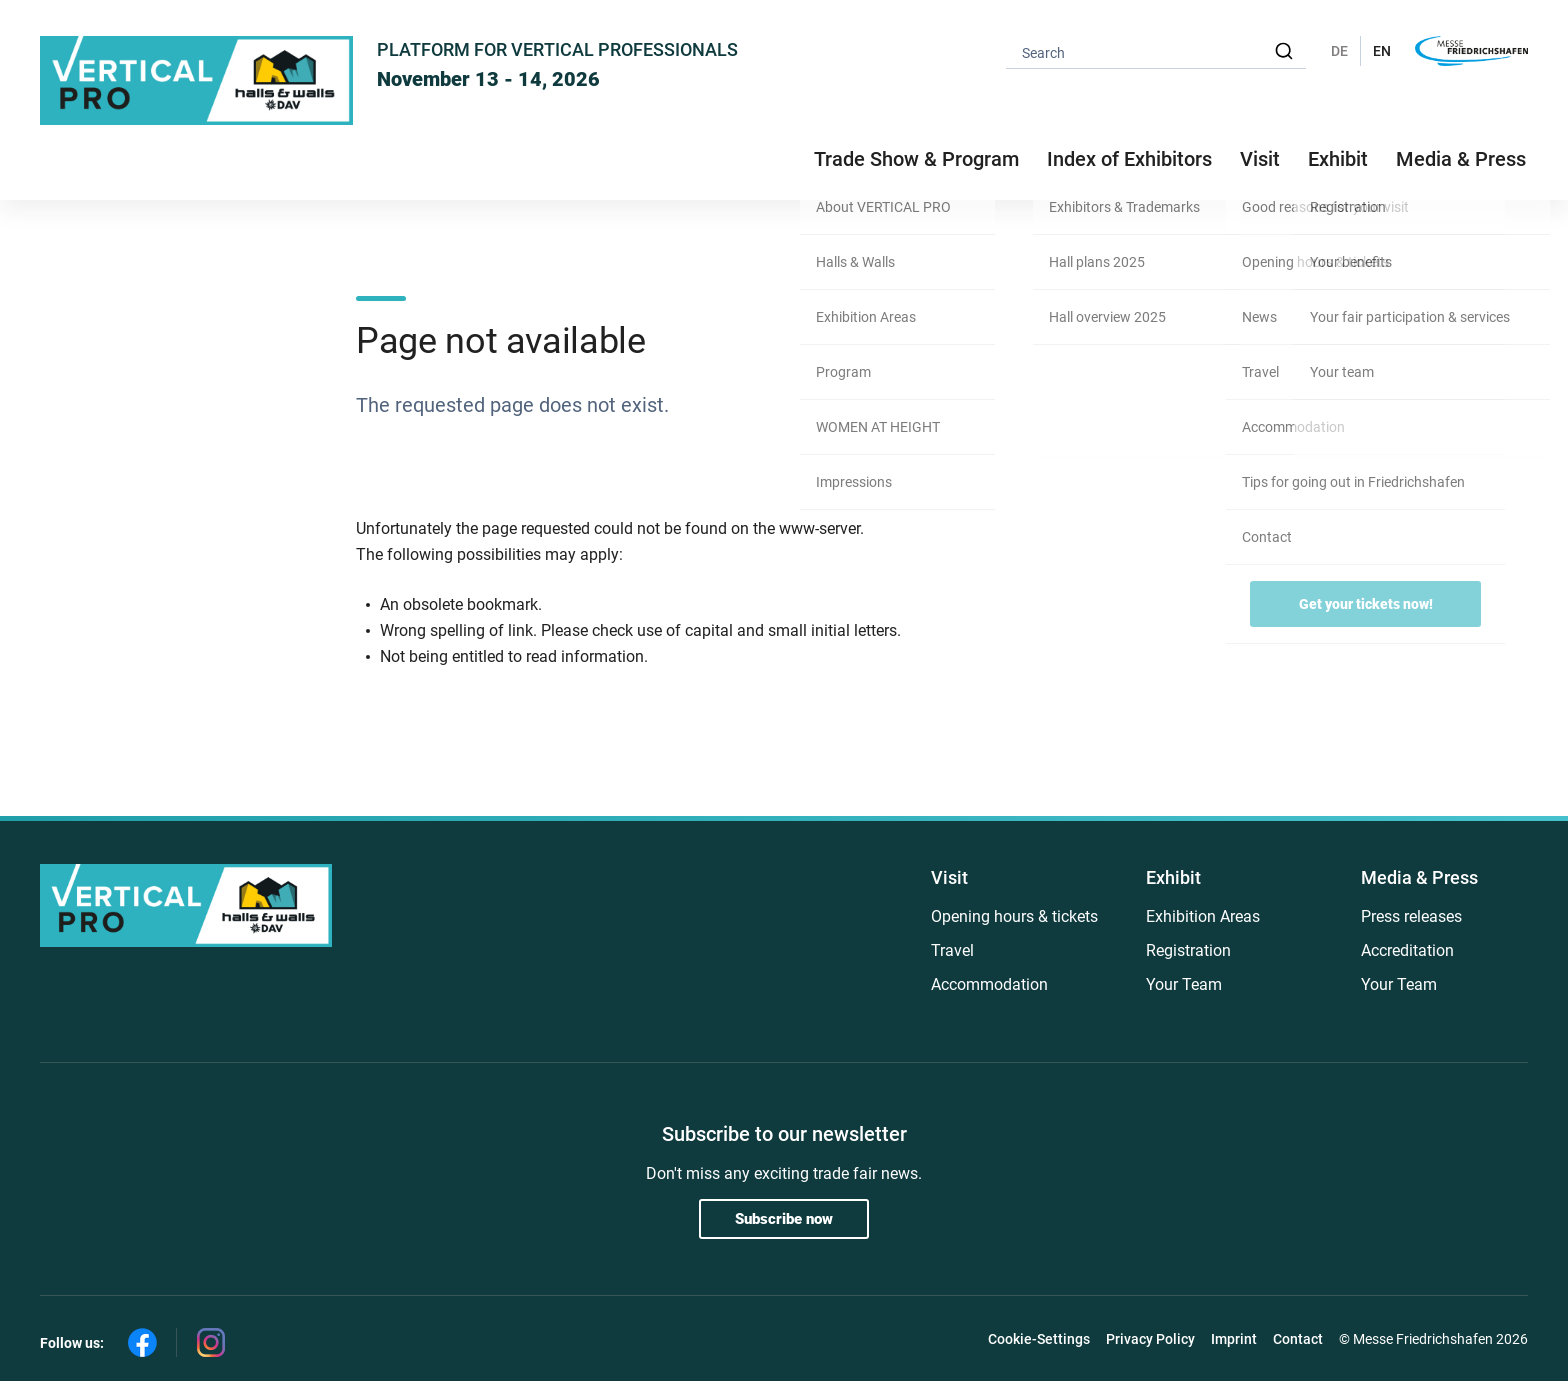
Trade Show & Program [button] (916, 159)
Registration (1188, 950)
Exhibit (1173, 877)
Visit (949, 877)
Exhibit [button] (1338, 159)
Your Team (1184, 984)
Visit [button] (1260, 159)
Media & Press (1461, 159)
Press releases (1411, 916)
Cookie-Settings (1039, 1339)
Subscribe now (784, 1219)
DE (1339, 51)
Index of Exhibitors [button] (1129, 159)
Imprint (1234, 1339)
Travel (952, 950)
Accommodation (989, 984)
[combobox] (1156, 51)
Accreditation (1407, 950)
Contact (1298, 1339)
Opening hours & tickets (1014, 916)
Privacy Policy (1150, 1339)
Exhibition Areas (1203, 916)
